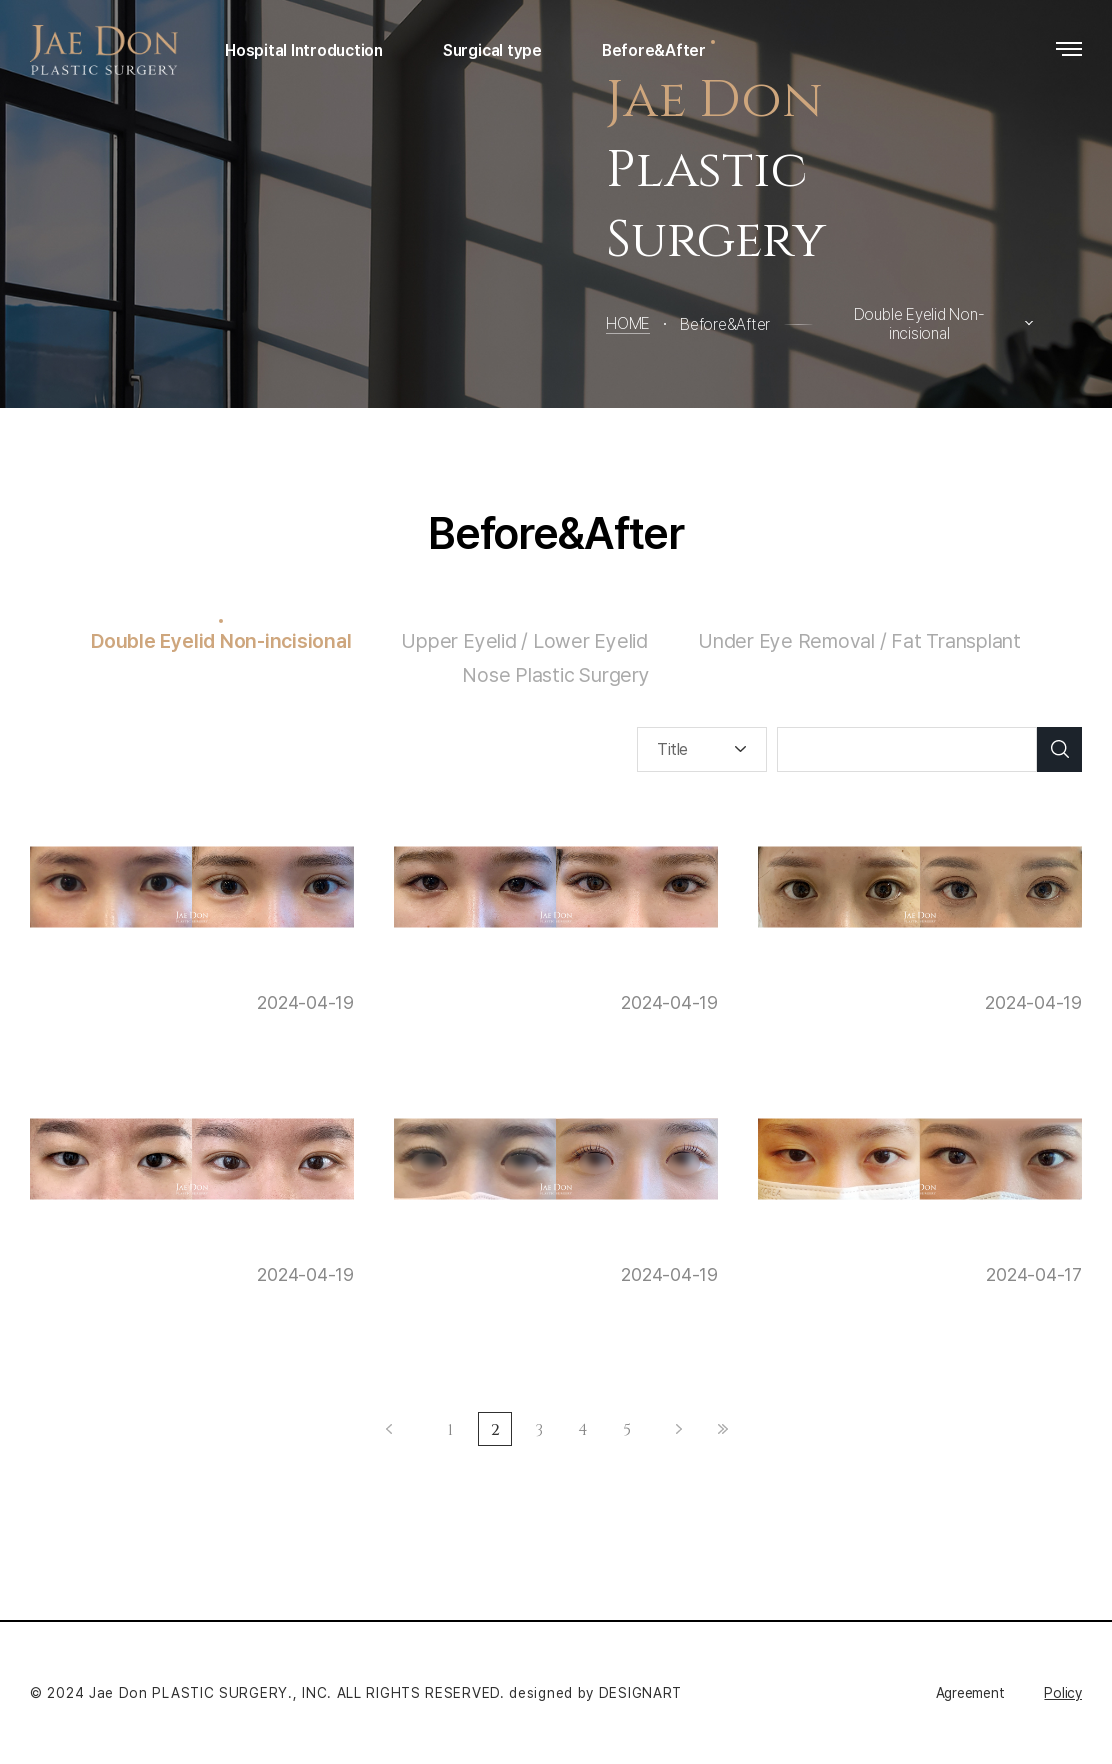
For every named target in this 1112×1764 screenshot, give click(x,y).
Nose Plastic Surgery (555, 675)
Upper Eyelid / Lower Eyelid (524, 641)
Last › (723, 1429)
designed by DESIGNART (595, 1693)
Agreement (970, 1693)
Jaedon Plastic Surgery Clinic (107, 50)
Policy (1063, 1693)
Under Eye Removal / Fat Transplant (859, 641)
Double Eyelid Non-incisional (221, 641)
